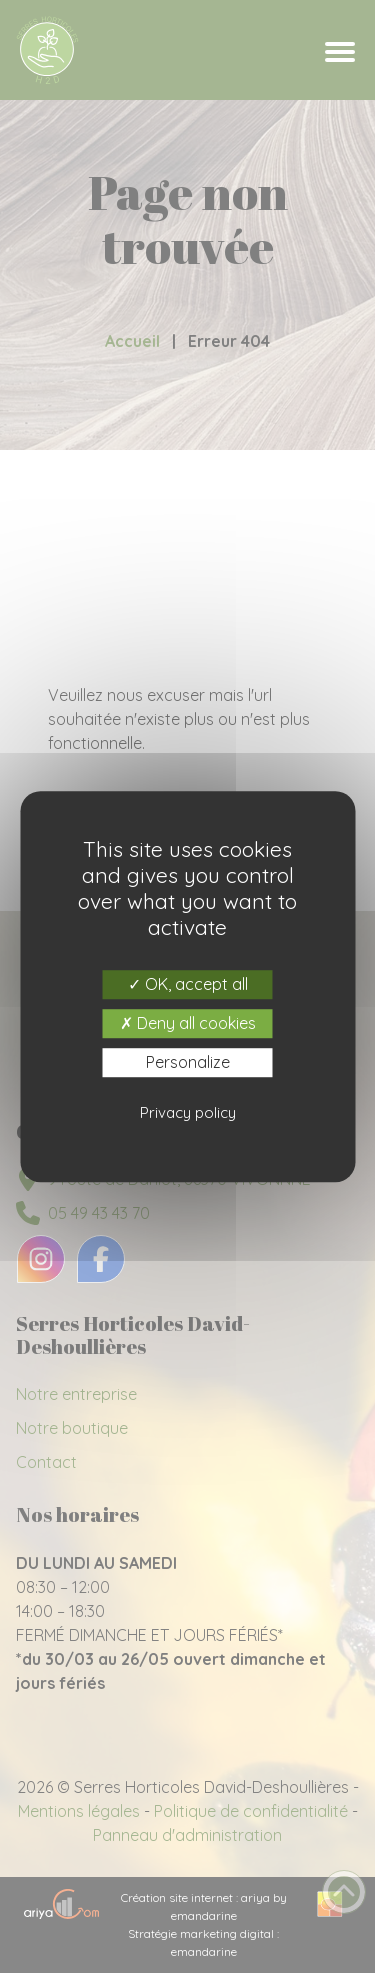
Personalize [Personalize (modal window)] (188, 1062)
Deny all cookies (188, 1023)
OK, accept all (188, 984)
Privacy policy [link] (188, 1112)
